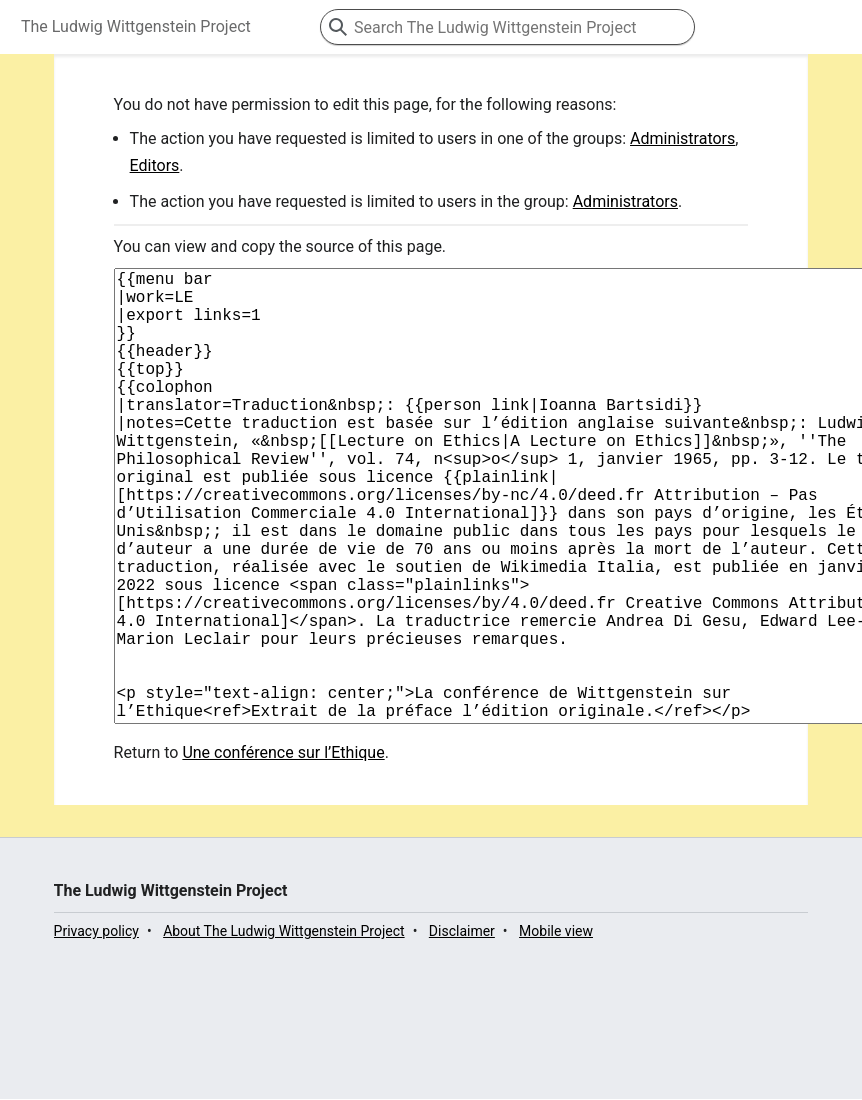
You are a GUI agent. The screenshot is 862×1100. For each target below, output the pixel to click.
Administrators (682, 138)
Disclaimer (462, 1031)
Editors (155, 165)
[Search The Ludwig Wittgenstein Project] (507, 27)
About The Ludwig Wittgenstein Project (284, 1031)
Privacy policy (96, 1031)
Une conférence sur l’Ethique (283, 852)
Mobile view (556, 1031)
